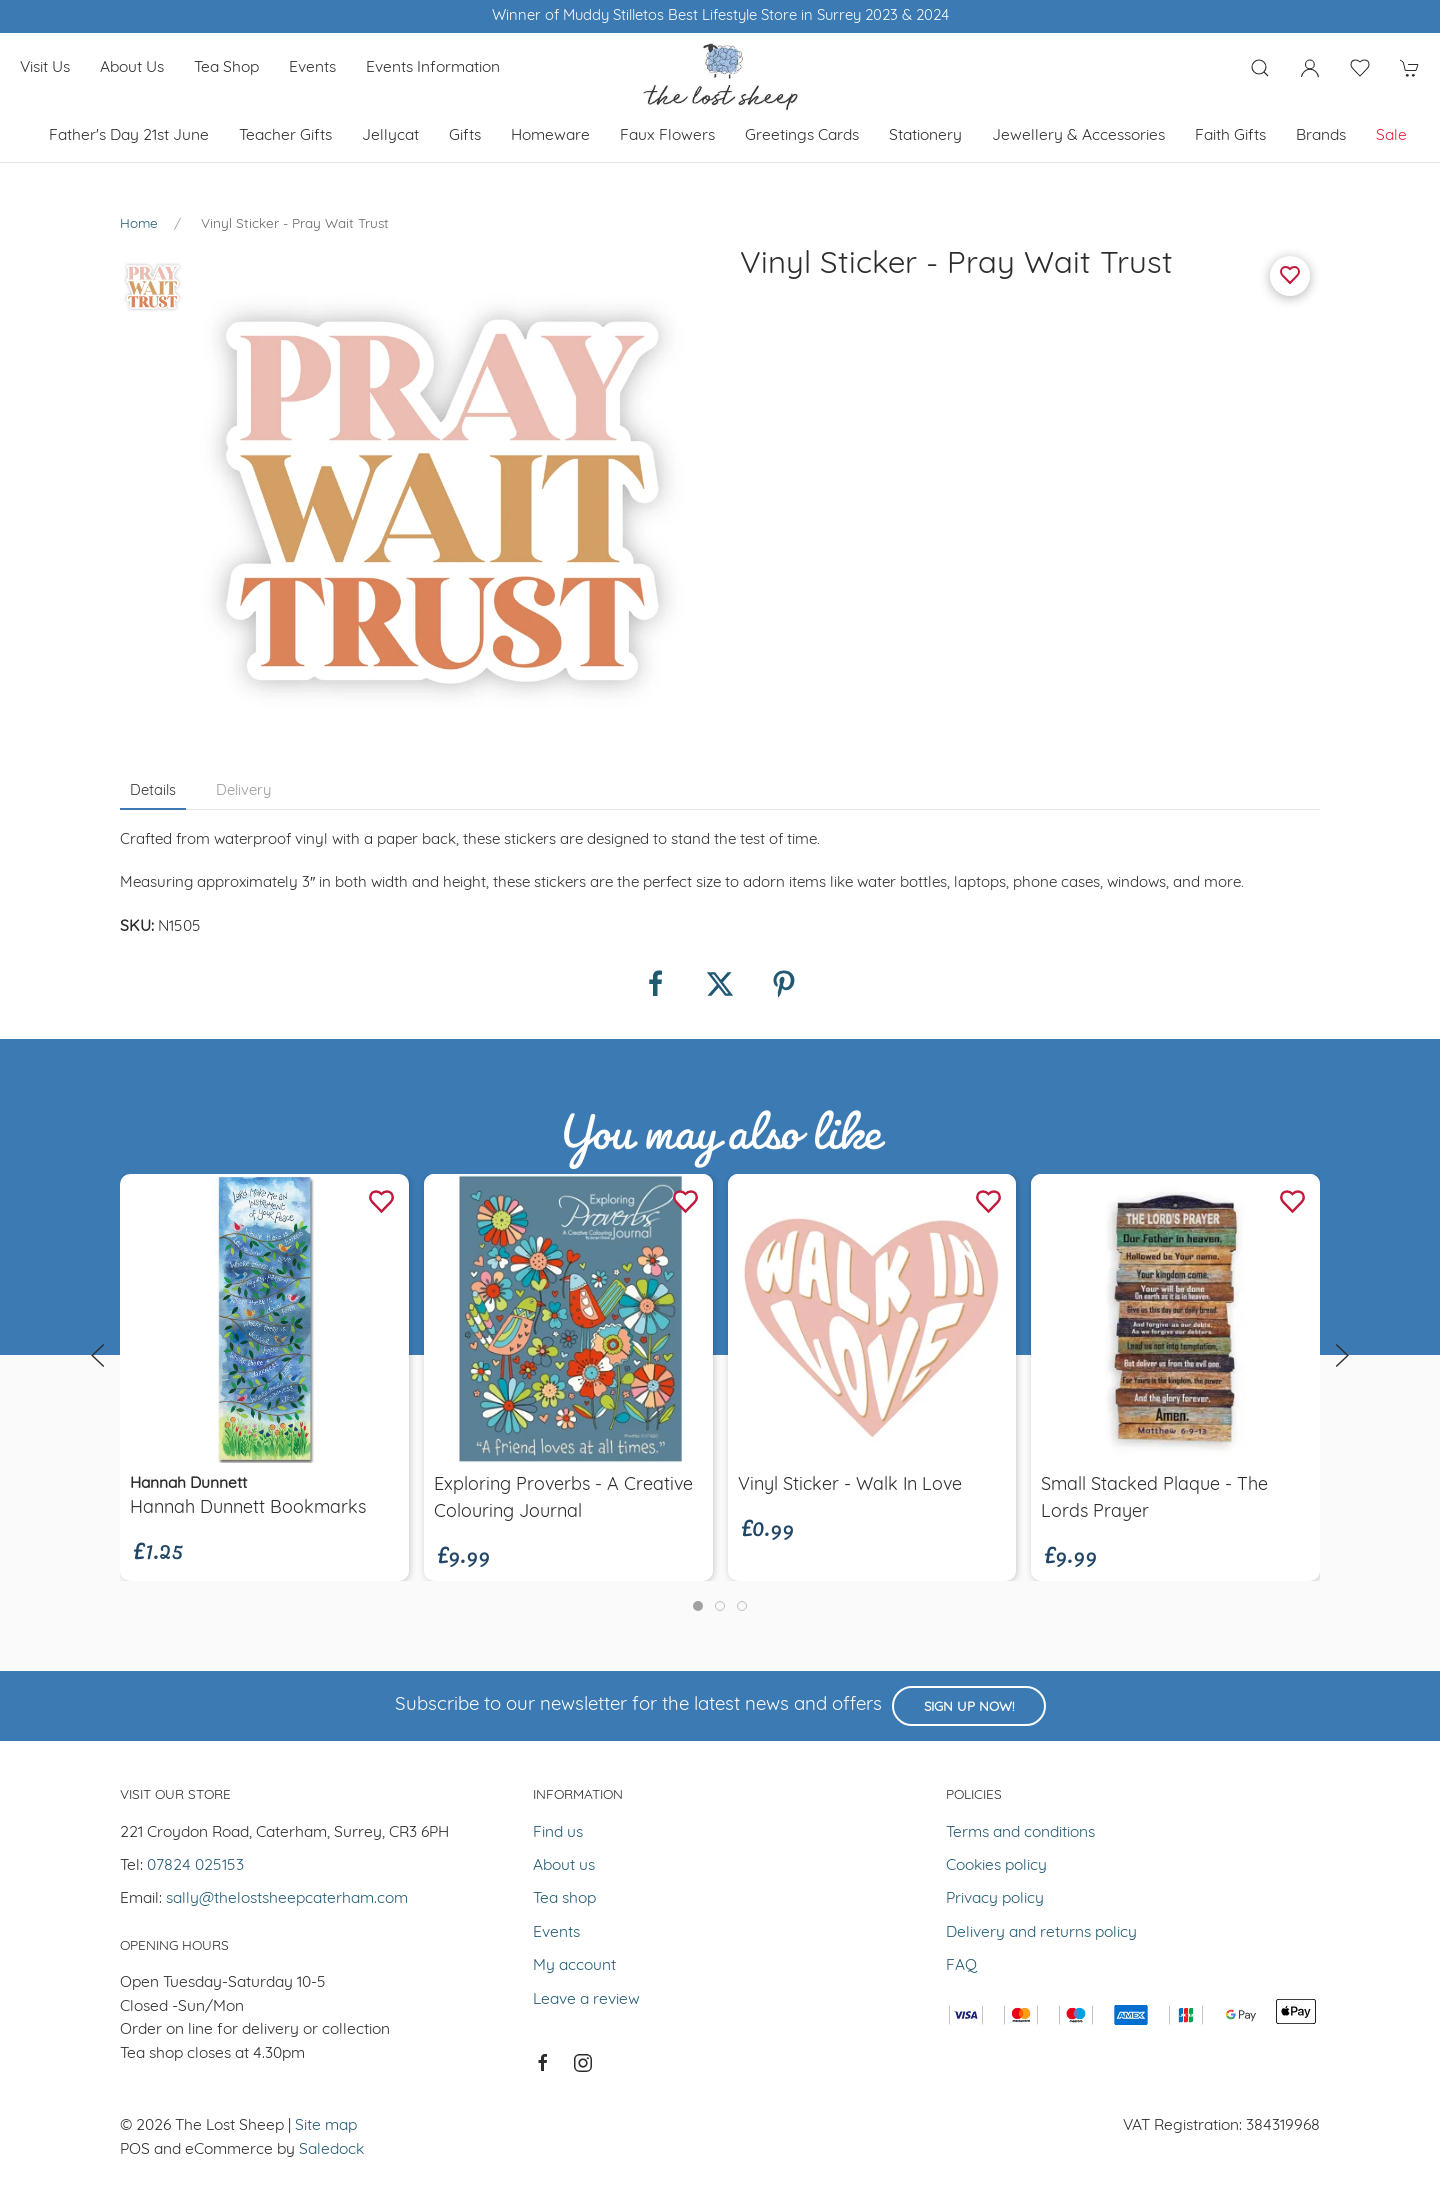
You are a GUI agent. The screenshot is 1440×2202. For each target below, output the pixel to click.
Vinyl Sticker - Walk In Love (850, 1485)
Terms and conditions (1020, 1833)
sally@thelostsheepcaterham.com (287, 1899)
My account (574, 1966)
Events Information (433, 68)
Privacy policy (995, 1899)
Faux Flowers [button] (667, 136)
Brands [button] (1321, 136)
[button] (1260, 68)
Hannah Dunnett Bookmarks (248, 1508)
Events (312, 68)
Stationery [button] (925, 136)
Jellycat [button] (390, 136)
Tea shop (226, 68)
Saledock (331, 2150)
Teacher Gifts (285, 136)
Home (139, 224)
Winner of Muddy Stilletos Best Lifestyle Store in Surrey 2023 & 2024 (720, 16)
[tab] (698, 1606)
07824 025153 (195, 1866)
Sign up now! (969, 1707)
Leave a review (586, 2000)
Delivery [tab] (243, 791)
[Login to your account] (1310, 68)
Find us (558, 1833)
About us (132, 68)
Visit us (45, 68)
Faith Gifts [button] (1230, 136)
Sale (1391, 136)
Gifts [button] (465, 136)
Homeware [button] (550, 136)
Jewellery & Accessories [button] (1078, 136)
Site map (326, 2126)
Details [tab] (153, 791)
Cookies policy (996, 1866)
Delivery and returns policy (1041, 1933)
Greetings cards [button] (802, 136)
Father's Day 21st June (129, 136)
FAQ (961, 1966)
